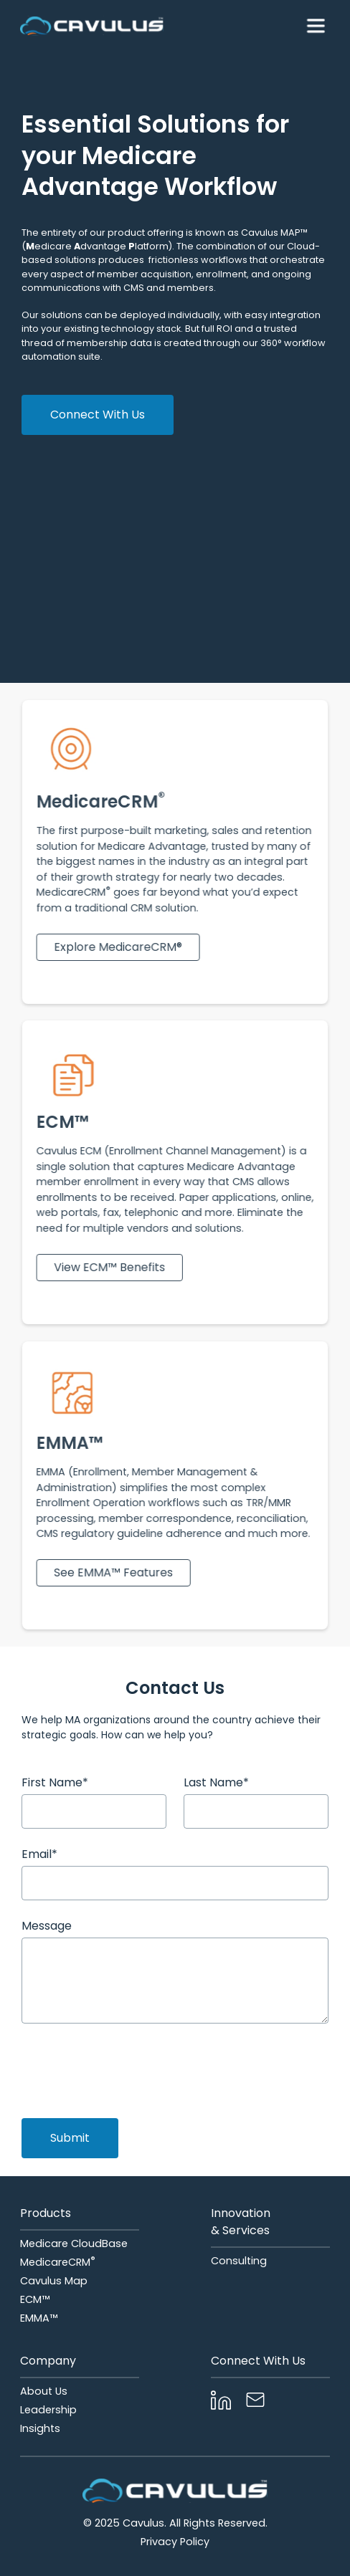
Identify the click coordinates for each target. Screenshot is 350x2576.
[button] (315, 25)
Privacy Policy (175, 2541)
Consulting (239, 2260)
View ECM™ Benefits (112, 1267)
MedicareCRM (57, 2262)
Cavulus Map (54, 2281)
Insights (40, 2428)
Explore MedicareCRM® (119, 946)
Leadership (48, 2409)
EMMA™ (38, 2318)
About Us (43, 2391)
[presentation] (131, 2069)
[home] (92, 26)
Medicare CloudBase (74, 2243)
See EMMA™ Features (115, 1572)
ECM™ (34, 2299)
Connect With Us (97, 414)
